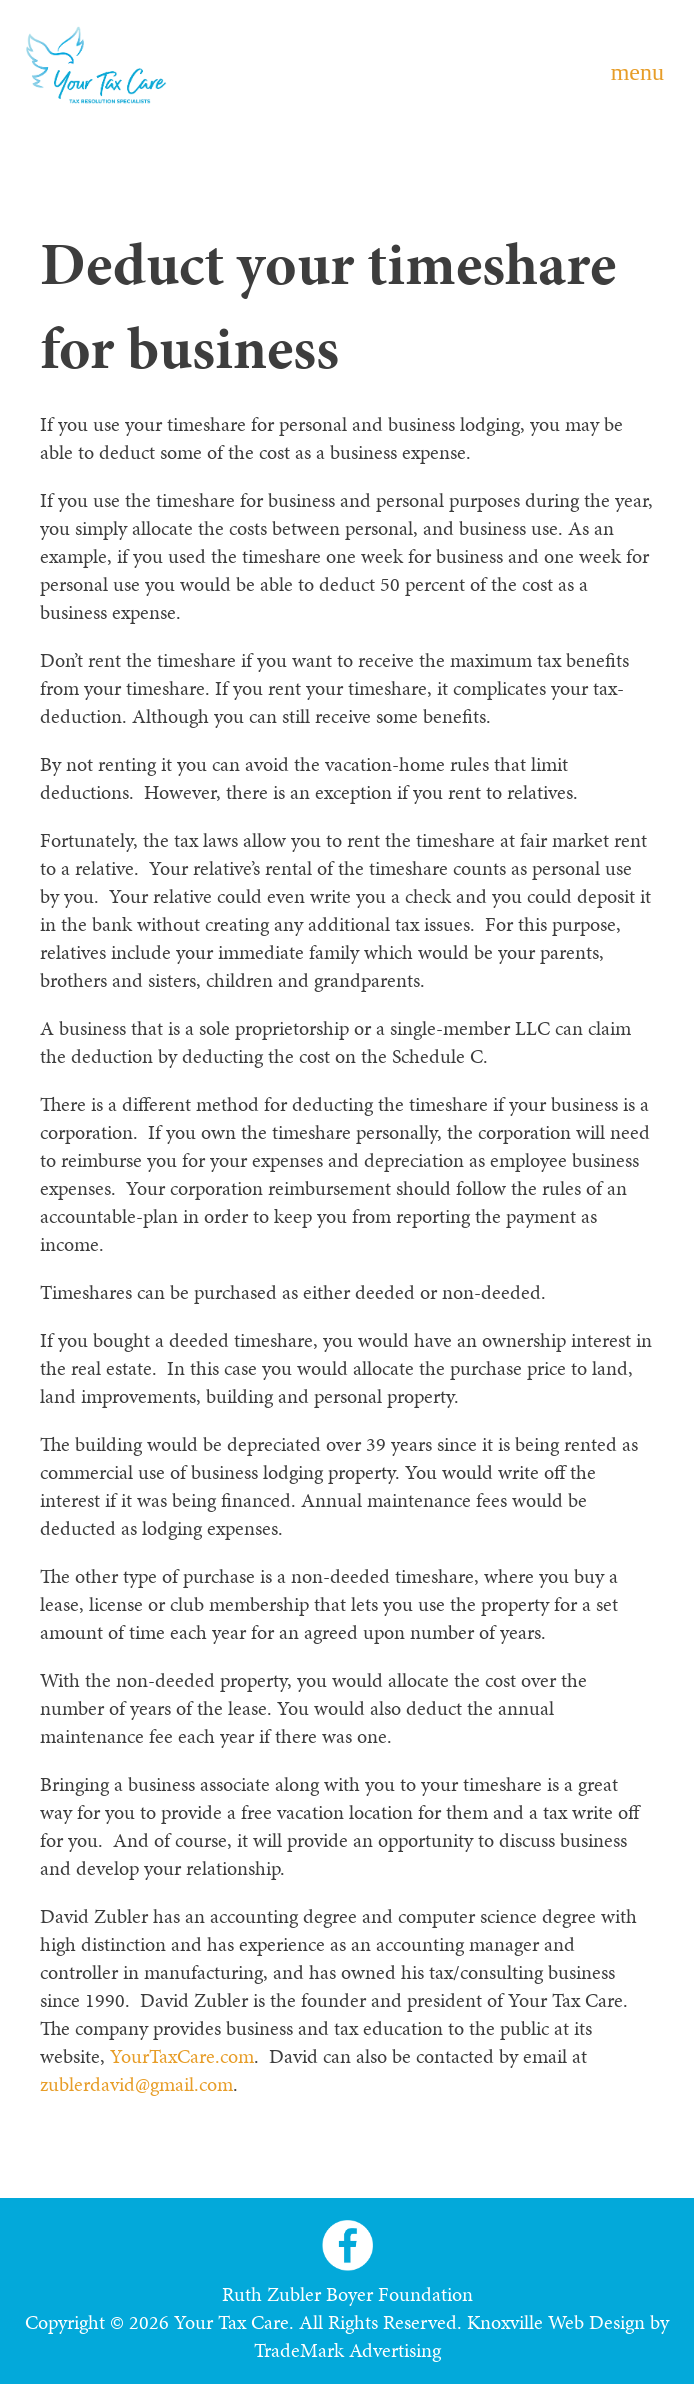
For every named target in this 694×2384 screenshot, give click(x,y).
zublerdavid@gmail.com (136, 2084)
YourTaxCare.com (182, 2056)
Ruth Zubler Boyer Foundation (347, 2294)
